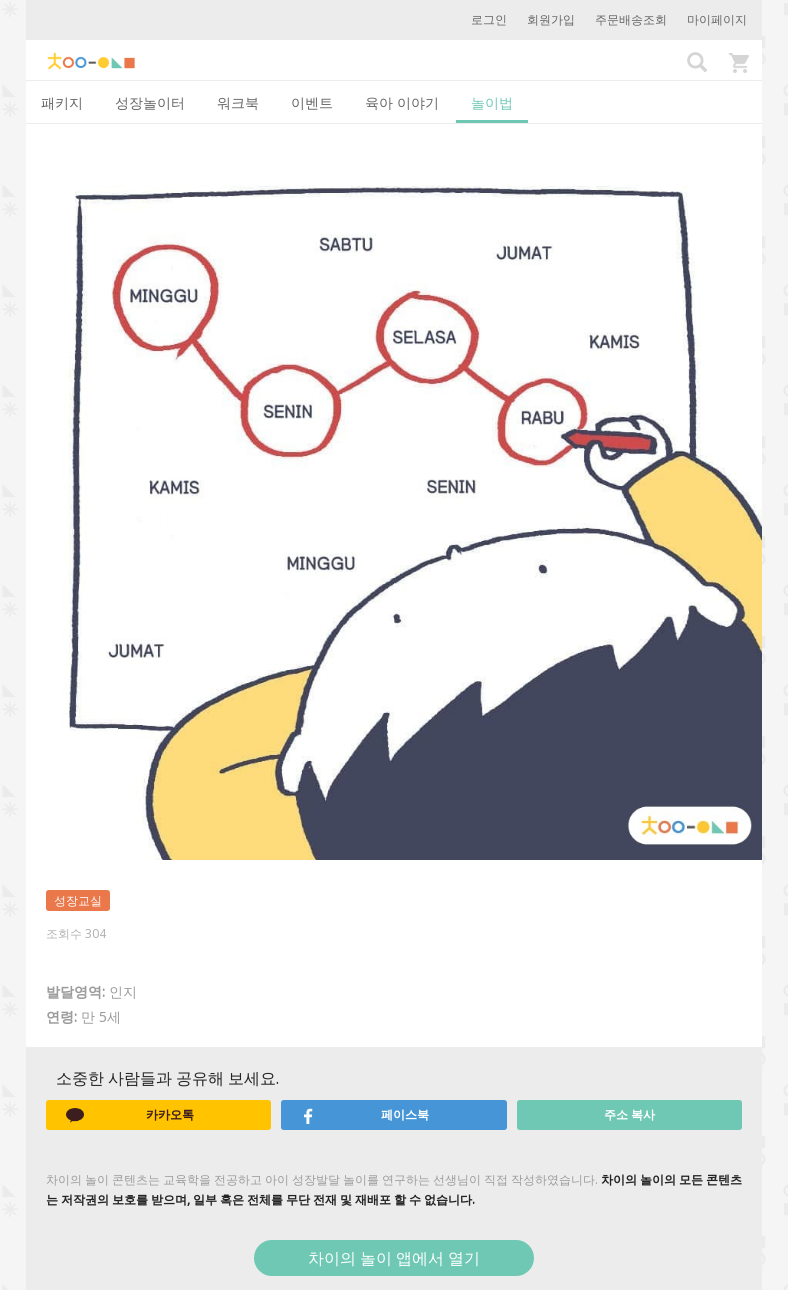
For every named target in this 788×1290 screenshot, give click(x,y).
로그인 (489, 19)
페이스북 (365, 1115)
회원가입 (551, 19)
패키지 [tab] (62, 102)
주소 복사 (629, 1114)
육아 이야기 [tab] (402, 102)
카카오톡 (130, 1115)
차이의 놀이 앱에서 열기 (394, 1258)
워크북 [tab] (238, 102)
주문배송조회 (631, 19)
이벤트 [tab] (312, 102)
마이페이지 (717, 19)
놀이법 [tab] (492, 102)
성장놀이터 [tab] (150, 102)
